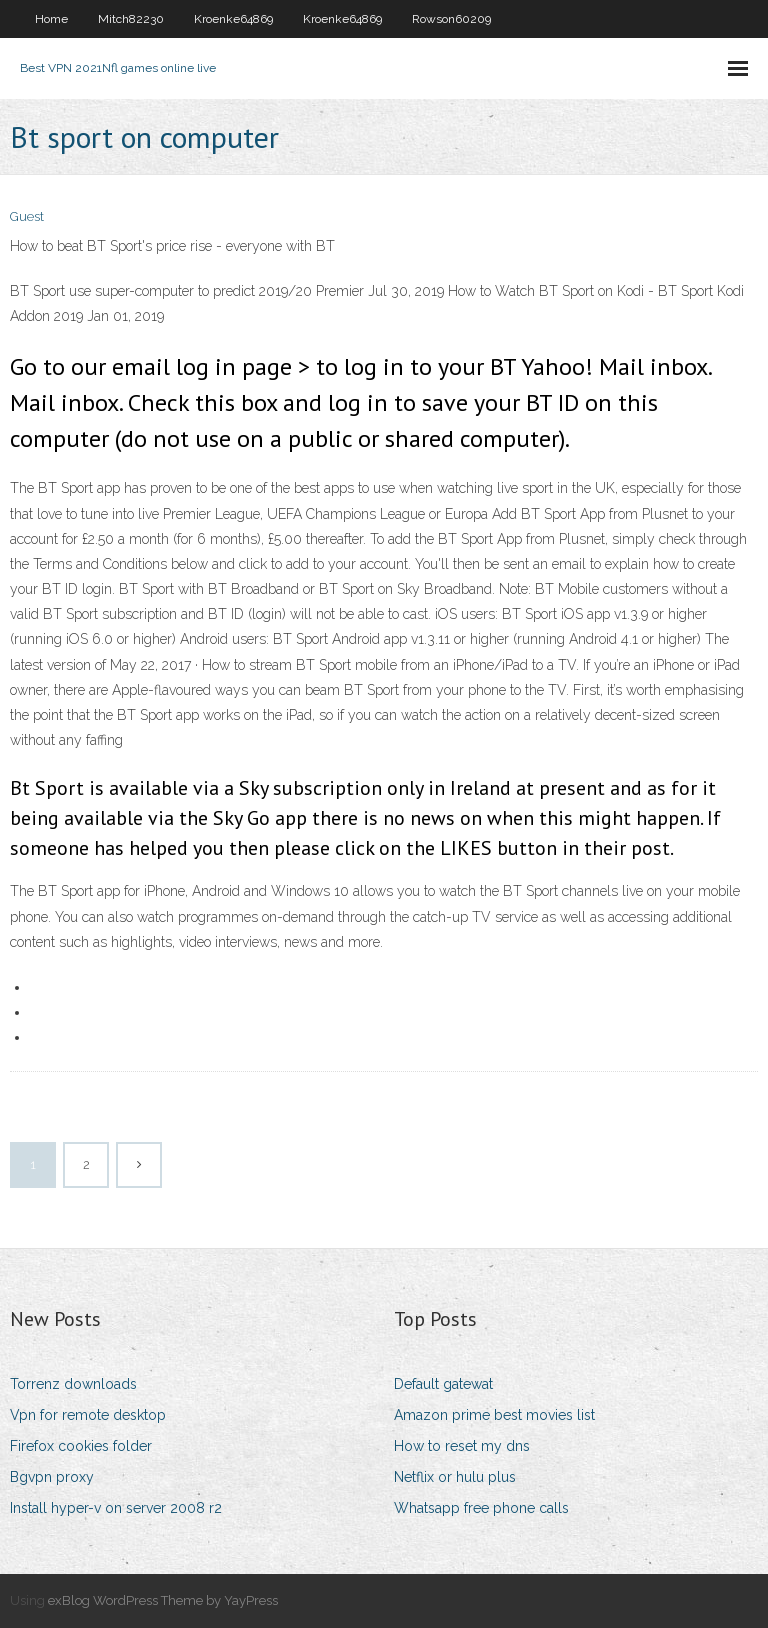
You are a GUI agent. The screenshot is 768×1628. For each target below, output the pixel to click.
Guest (27, 216)
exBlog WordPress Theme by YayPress (163, 1600)
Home (51, 19)
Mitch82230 (131, 19)
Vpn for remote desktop (88, 1415)
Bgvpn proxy (52, 1477)
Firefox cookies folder (81, 1446)
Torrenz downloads (73, 1384)
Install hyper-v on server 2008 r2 (116, 1508)
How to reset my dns (462, 1446)
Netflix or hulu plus (455, 1477)
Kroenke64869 (233, 19)
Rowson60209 (451, 19)
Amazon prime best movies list (494, 1415)
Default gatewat (443, 1384)
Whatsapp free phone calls (481, 1508)
